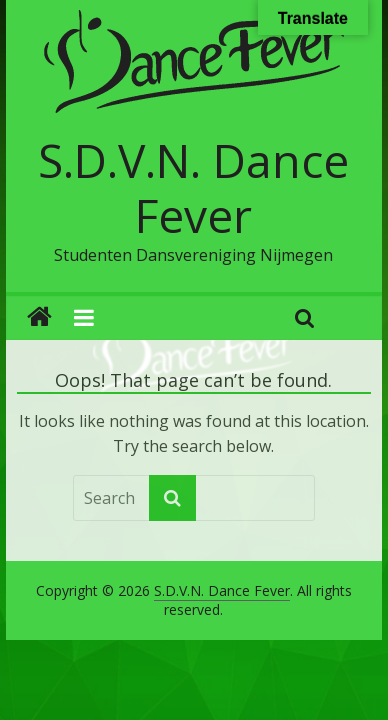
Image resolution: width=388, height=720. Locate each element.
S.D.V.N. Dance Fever (193, 187)
